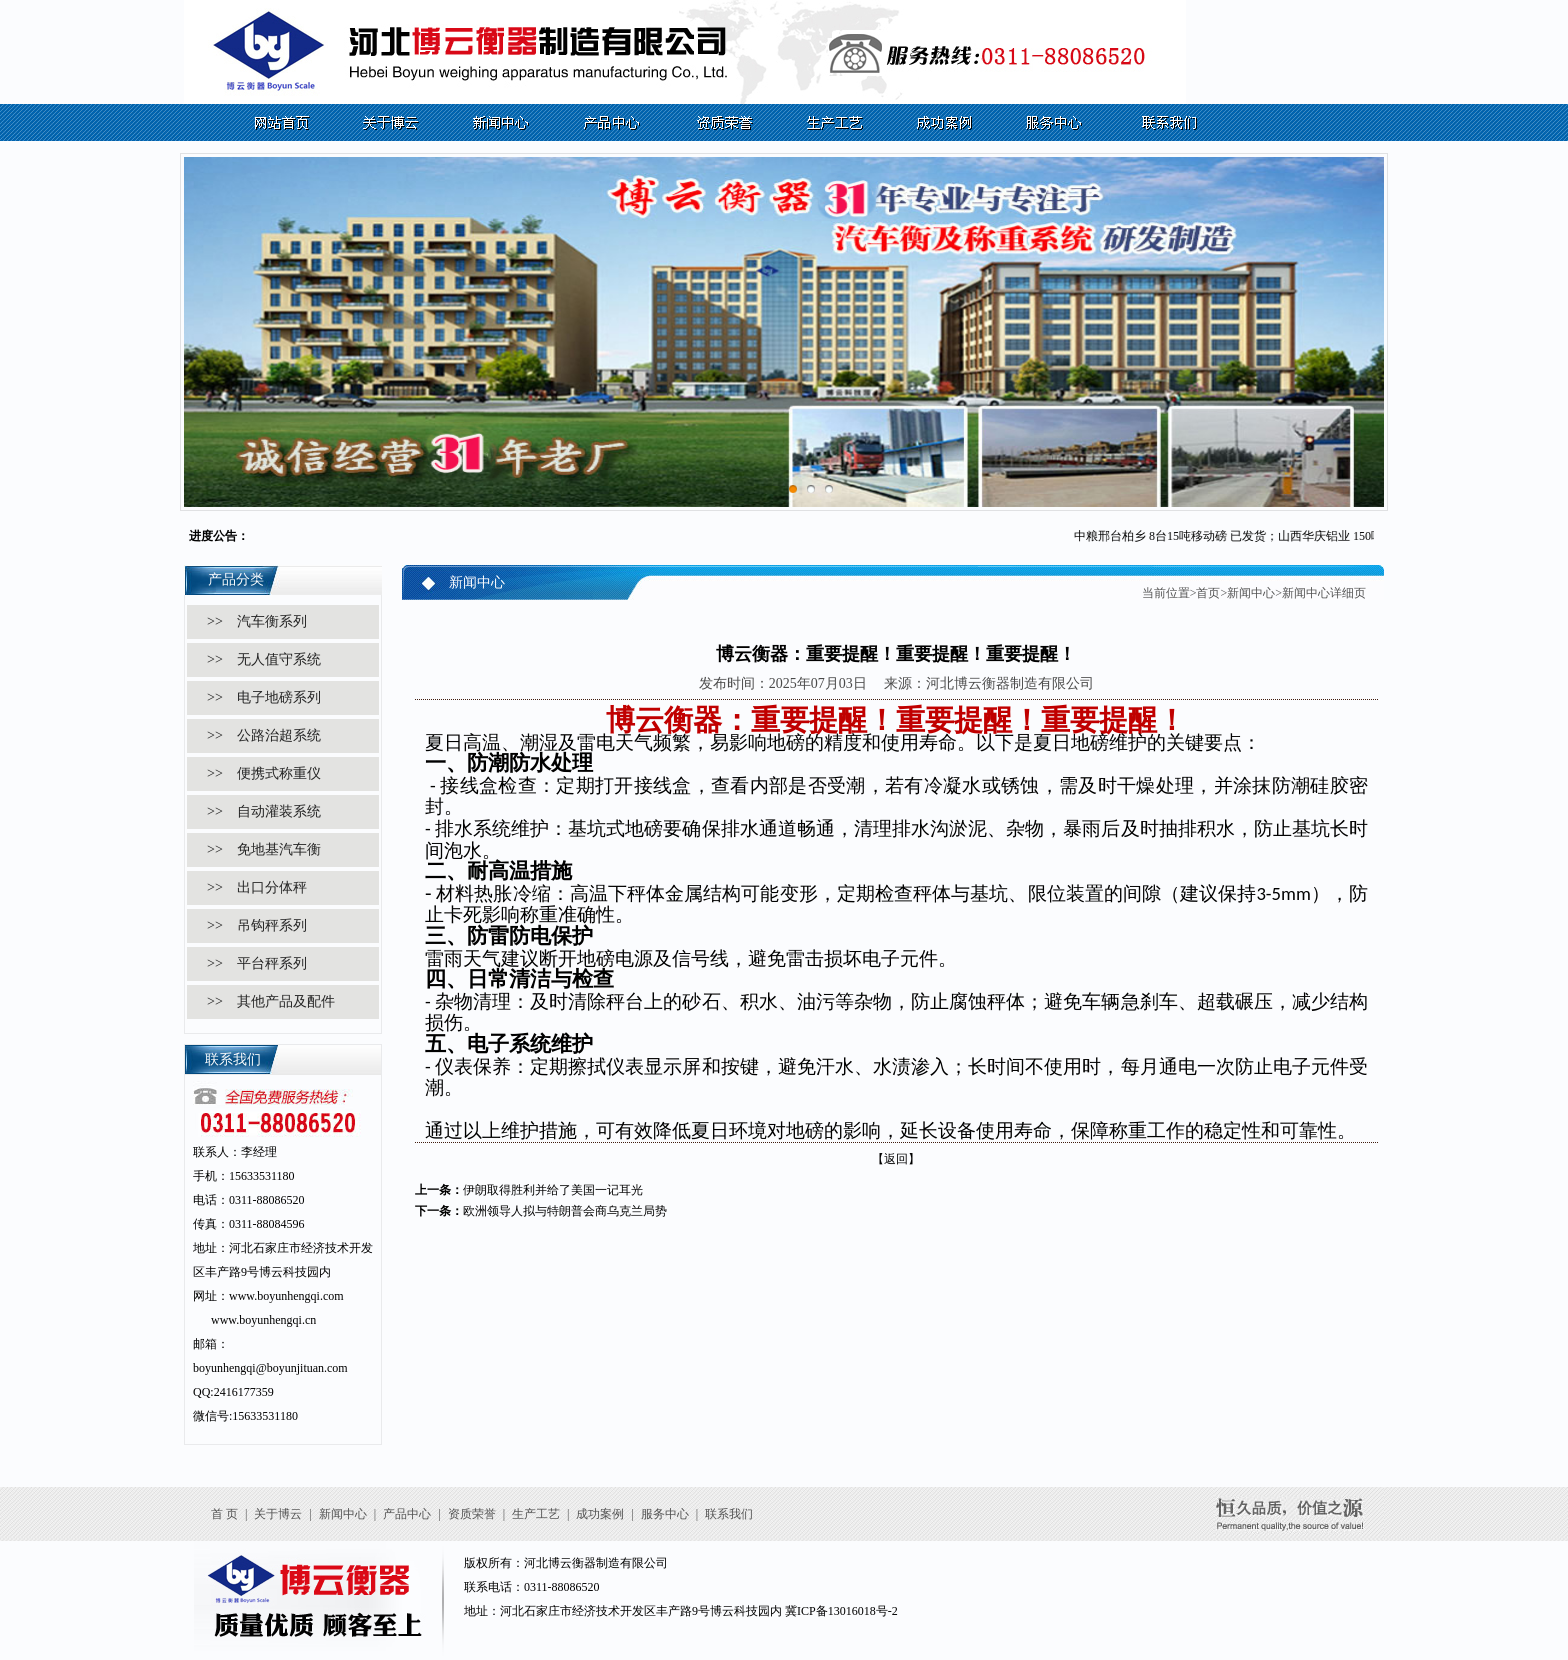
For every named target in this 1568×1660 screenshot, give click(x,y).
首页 (1208, 593)
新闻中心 (1251, 593)
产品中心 (407, 1514)
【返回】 (896, 1159)
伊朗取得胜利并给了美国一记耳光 (553, 1190)
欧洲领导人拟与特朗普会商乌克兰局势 (565, 1211)
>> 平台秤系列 (257, 963)
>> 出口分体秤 (257, 887)
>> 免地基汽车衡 (264, 849)
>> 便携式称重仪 (264, 773)
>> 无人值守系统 (264, 659)
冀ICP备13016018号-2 (841, 1611)
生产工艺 (536, 1514)
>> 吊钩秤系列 (257, 925)
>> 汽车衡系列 (257, 621)
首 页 (224, 1514)
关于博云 (278, 1514)
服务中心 (665, 1514)
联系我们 (729, 1514)
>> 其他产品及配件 (271, 1001)
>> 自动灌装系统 (264, 811)
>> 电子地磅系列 (264, 697)
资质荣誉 (472, 1514)
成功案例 (600, 1514)
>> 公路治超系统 (264, 735)
